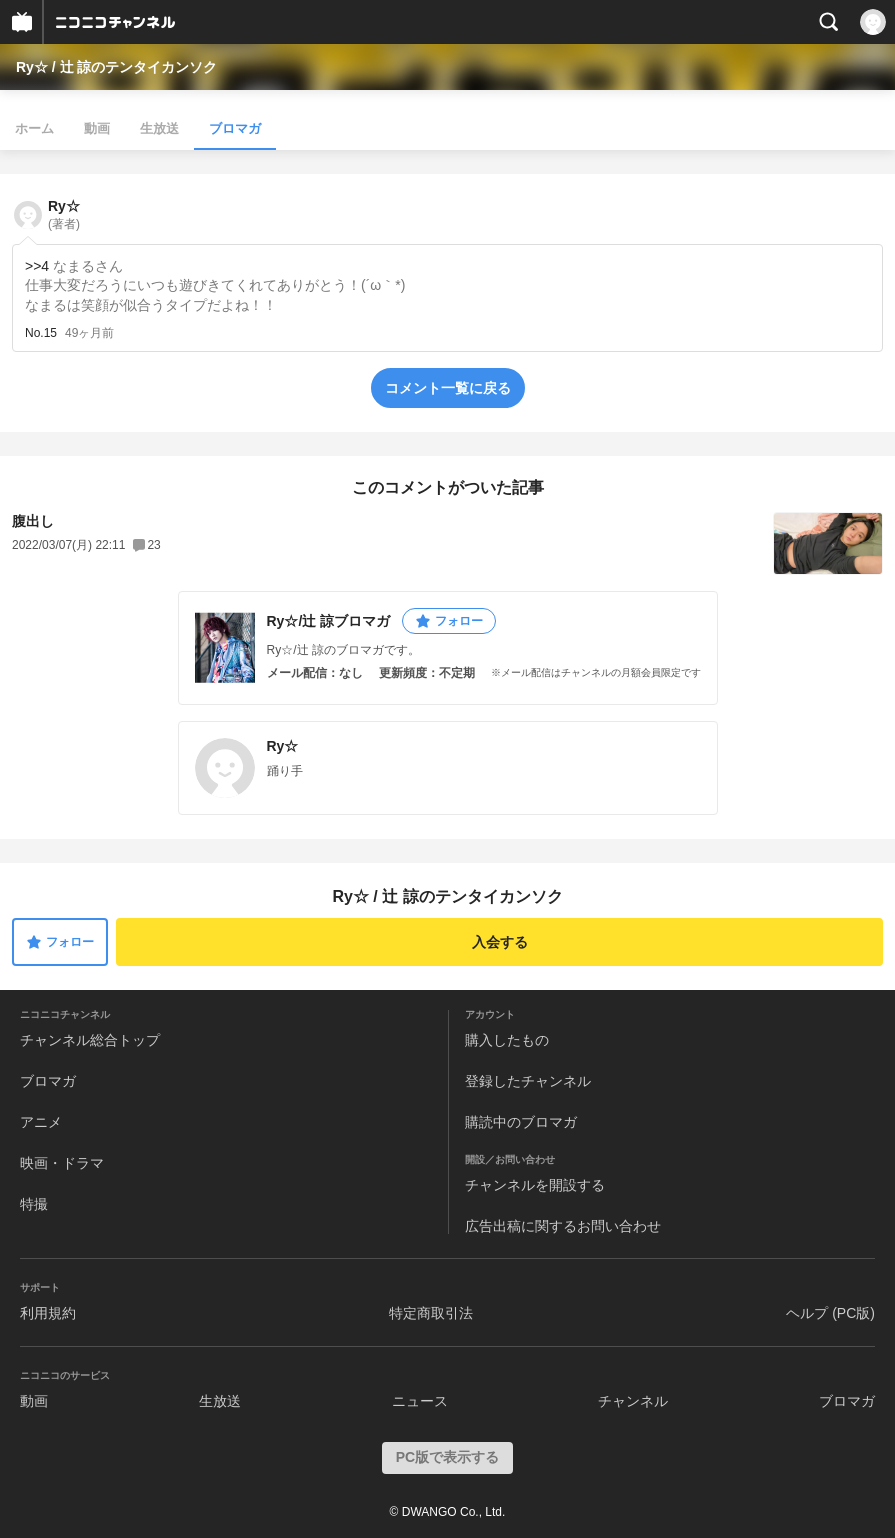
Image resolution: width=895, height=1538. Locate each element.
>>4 (37, 266)
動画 (97, 128)
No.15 (41, 333)
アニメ (41, 1122)
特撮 (34, 1204)
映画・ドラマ (62, 1163)
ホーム (34, 128)
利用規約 (48, 1313)
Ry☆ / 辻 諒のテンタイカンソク (116, 67)
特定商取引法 (431, 1313)
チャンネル (633, 1401)
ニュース (420, 1401)
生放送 (159, 128)
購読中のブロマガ (521, 1122)
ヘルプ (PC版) (830, 1313)
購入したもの (507, 1040)
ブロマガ (235, 128)
